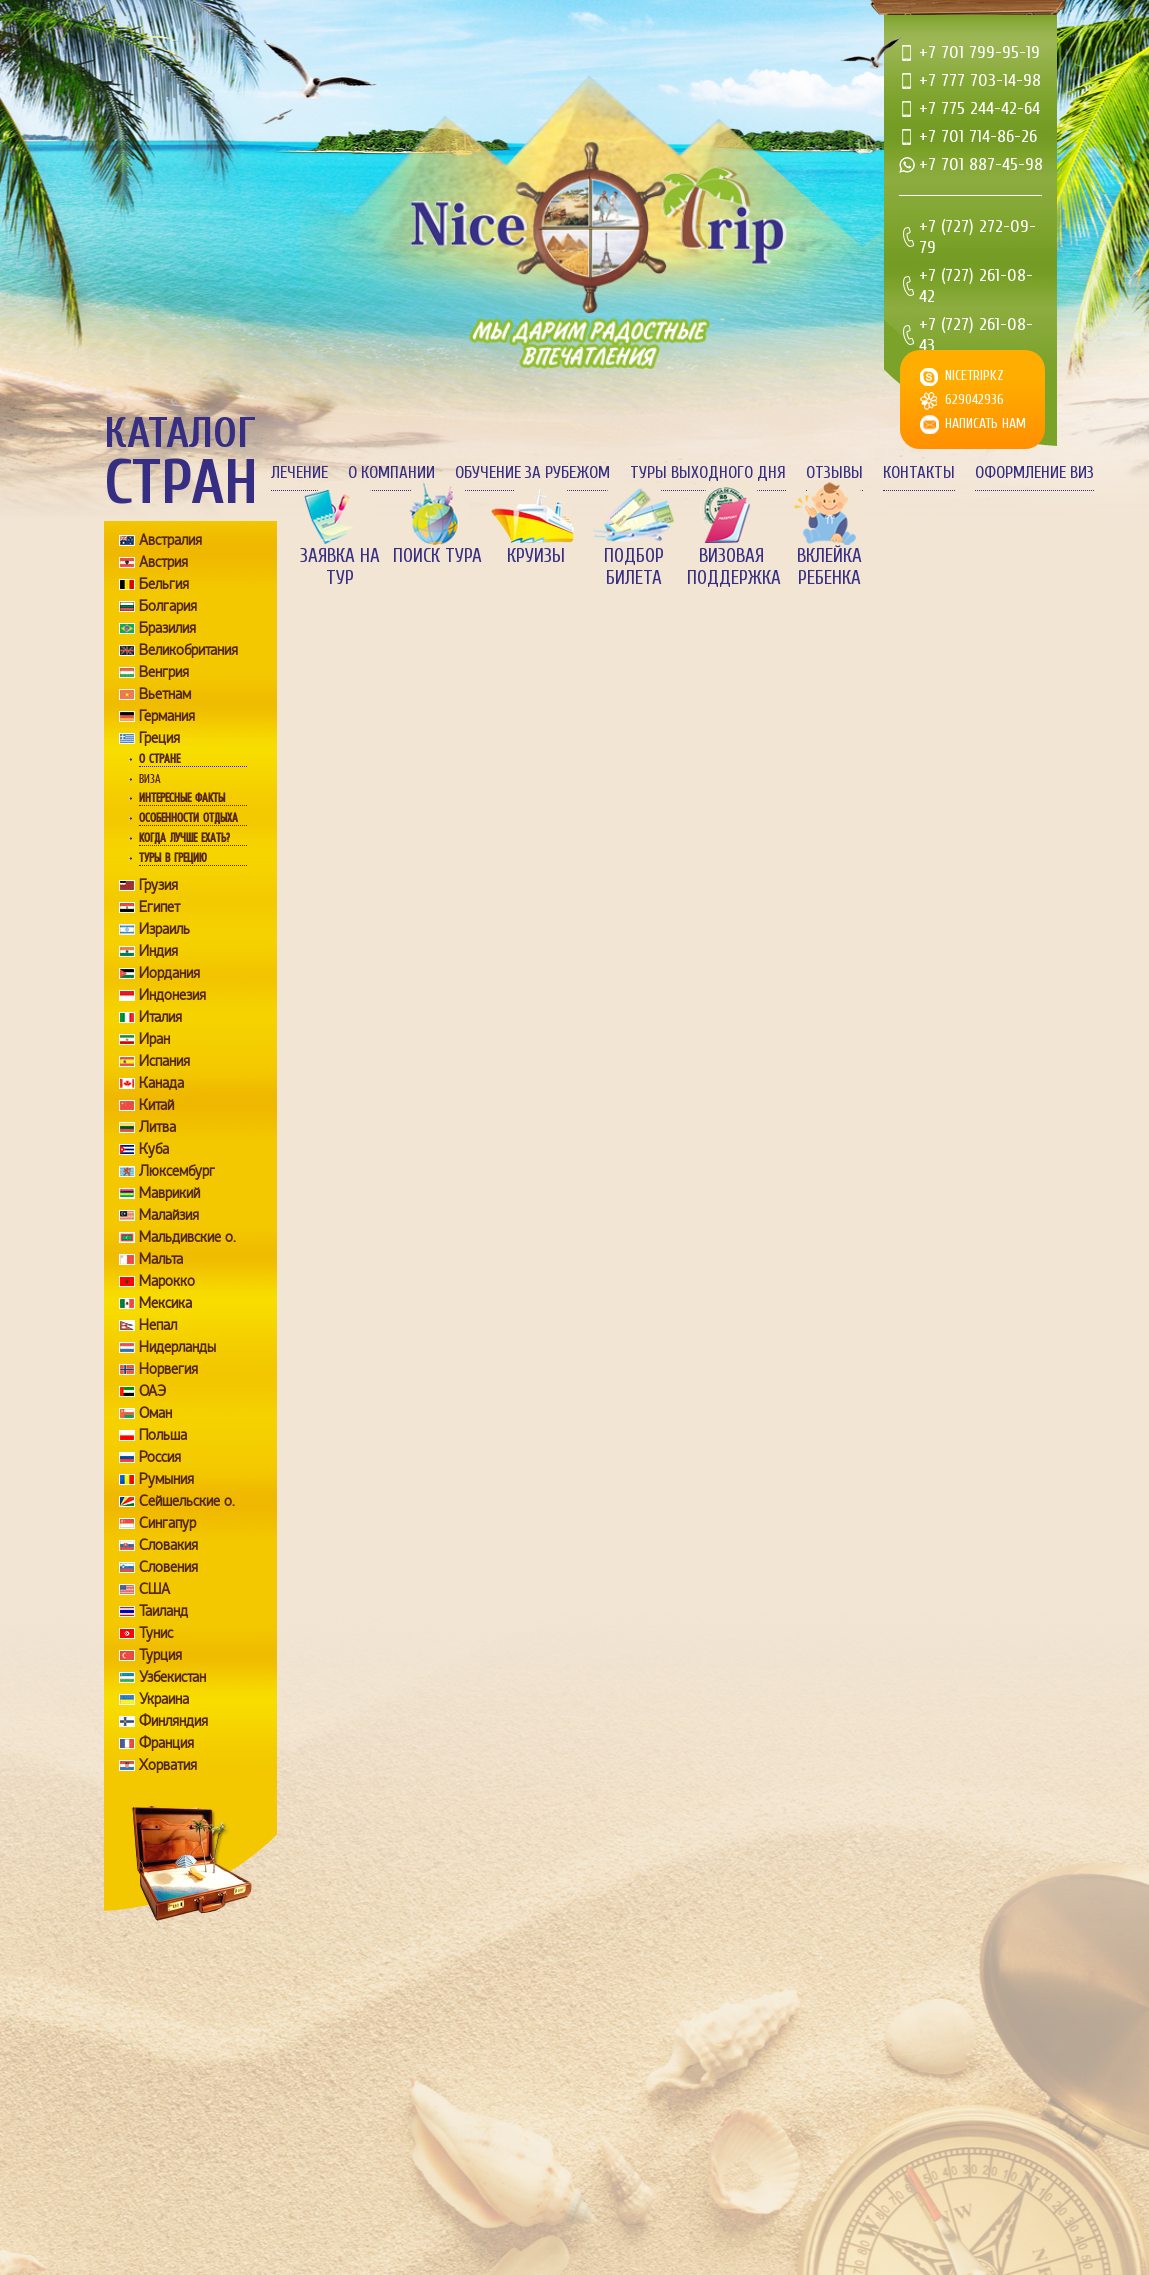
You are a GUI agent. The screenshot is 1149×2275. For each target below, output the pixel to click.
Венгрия (164, 672)
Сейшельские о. (187, 1501)
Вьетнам (165, 694)
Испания (164, 1061)
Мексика (165, 1303)
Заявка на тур (340, 567)
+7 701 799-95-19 (979, 52)
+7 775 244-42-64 (979, 108)
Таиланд (163, 1611)
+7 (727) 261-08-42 (976, 286)
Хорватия (168, 1765)
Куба (154, 1149)
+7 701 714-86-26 (978, 136)
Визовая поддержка (732, 567)
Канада (161, 1083)
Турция (160, 1655)
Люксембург (177, 1171)
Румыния (166, 1479)
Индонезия (172, 995)
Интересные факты (182, 798)
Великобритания (188, 650)
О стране (159, 759)
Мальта (161, 1259)
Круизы (536, 556)
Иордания (169, 973)
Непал (158, 1325)
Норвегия (168, 1369)
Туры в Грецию (173, 858)
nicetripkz (974, 375)
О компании (391, 472)
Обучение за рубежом (532, 472)
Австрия (163, 562)
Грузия (158, 885)
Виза (150, 779)
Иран (154, 1039)
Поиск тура (437, 556)
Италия (160, 1017)
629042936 (974, 399)
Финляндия (173, 1721)
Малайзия (169, 1215)
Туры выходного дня (708, 472)
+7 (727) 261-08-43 (976, 335)
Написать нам (985, 423)
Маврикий (169, 1193)
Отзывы (834, 472)
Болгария (168, 606)
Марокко (167, 1281)
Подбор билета (634, 567)
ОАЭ (152, 1391)
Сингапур (167, 1523)
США (154, 1589)
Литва (157, 1127)
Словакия (168, 1545)
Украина (164, 1699)
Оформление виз (1034, 472)
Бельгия (164, 584)
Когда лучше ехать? (184, 838)
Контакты (919, 472)
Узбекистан (172, 1677)
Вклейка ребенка (829, 567)
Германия (167, 716)
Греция (159, 738)
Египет (159, 907)
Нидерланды (177, 1347)
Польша (163, 1435)
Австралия (170, 540)
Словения (168, 1567)
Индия (158, 951)
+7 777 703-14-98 (980, 80)
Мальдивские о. (187, 1237)
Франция (166, 1743)
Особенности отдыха (188, 818)
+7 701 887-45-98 (981, 164)
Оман (155, 1413)
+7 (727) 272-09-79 (977, 237)
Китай (156, 1105)
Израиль (164, 929)
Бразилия (167, 628)
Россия (160, 1457)
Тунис (156, 1633)
